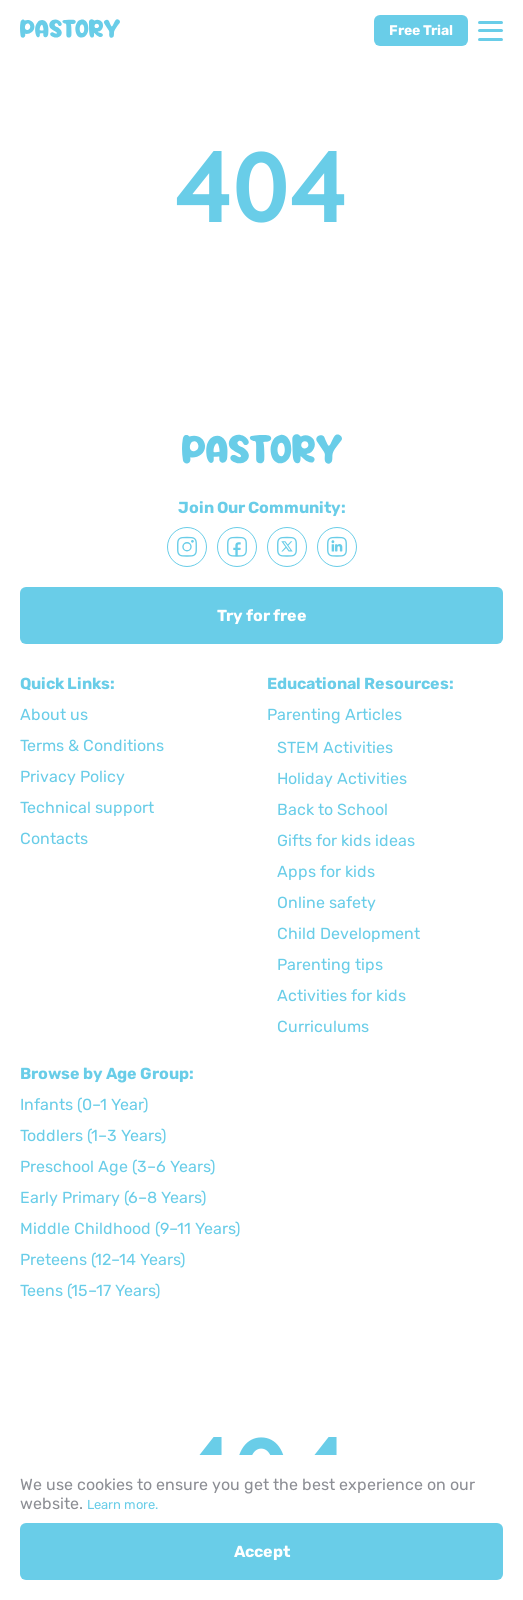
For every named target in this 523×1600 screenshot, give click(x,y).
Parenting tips (330, 964)
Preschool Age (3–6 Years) (117, 1166)
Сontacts (54, 838)
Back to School (332, 809)
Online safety (326, 902)
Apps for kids (326, 871)
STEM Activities (335, 747)
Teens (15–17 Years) (90, 1290)
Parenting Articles (334, 714)
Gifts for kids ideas (346, 840)
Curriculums (323, 1026)
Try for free (262, 615)
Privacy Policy (72, 776)
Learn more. (122, 1504)
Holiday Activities (342, 778)
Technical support (87, 807)
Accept (262, 1551)
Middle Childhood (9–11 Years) (130, 1228)
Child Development (348, 933)
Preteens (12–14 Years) (102, 1259)
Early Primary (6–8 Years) (113, 1197)
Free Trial (421, 30)
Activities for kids (341, 995)
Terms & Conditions (92, 745)
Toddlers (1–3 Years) (93, 1135)
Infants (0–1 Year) (84, 1104)
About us (54, 714)
